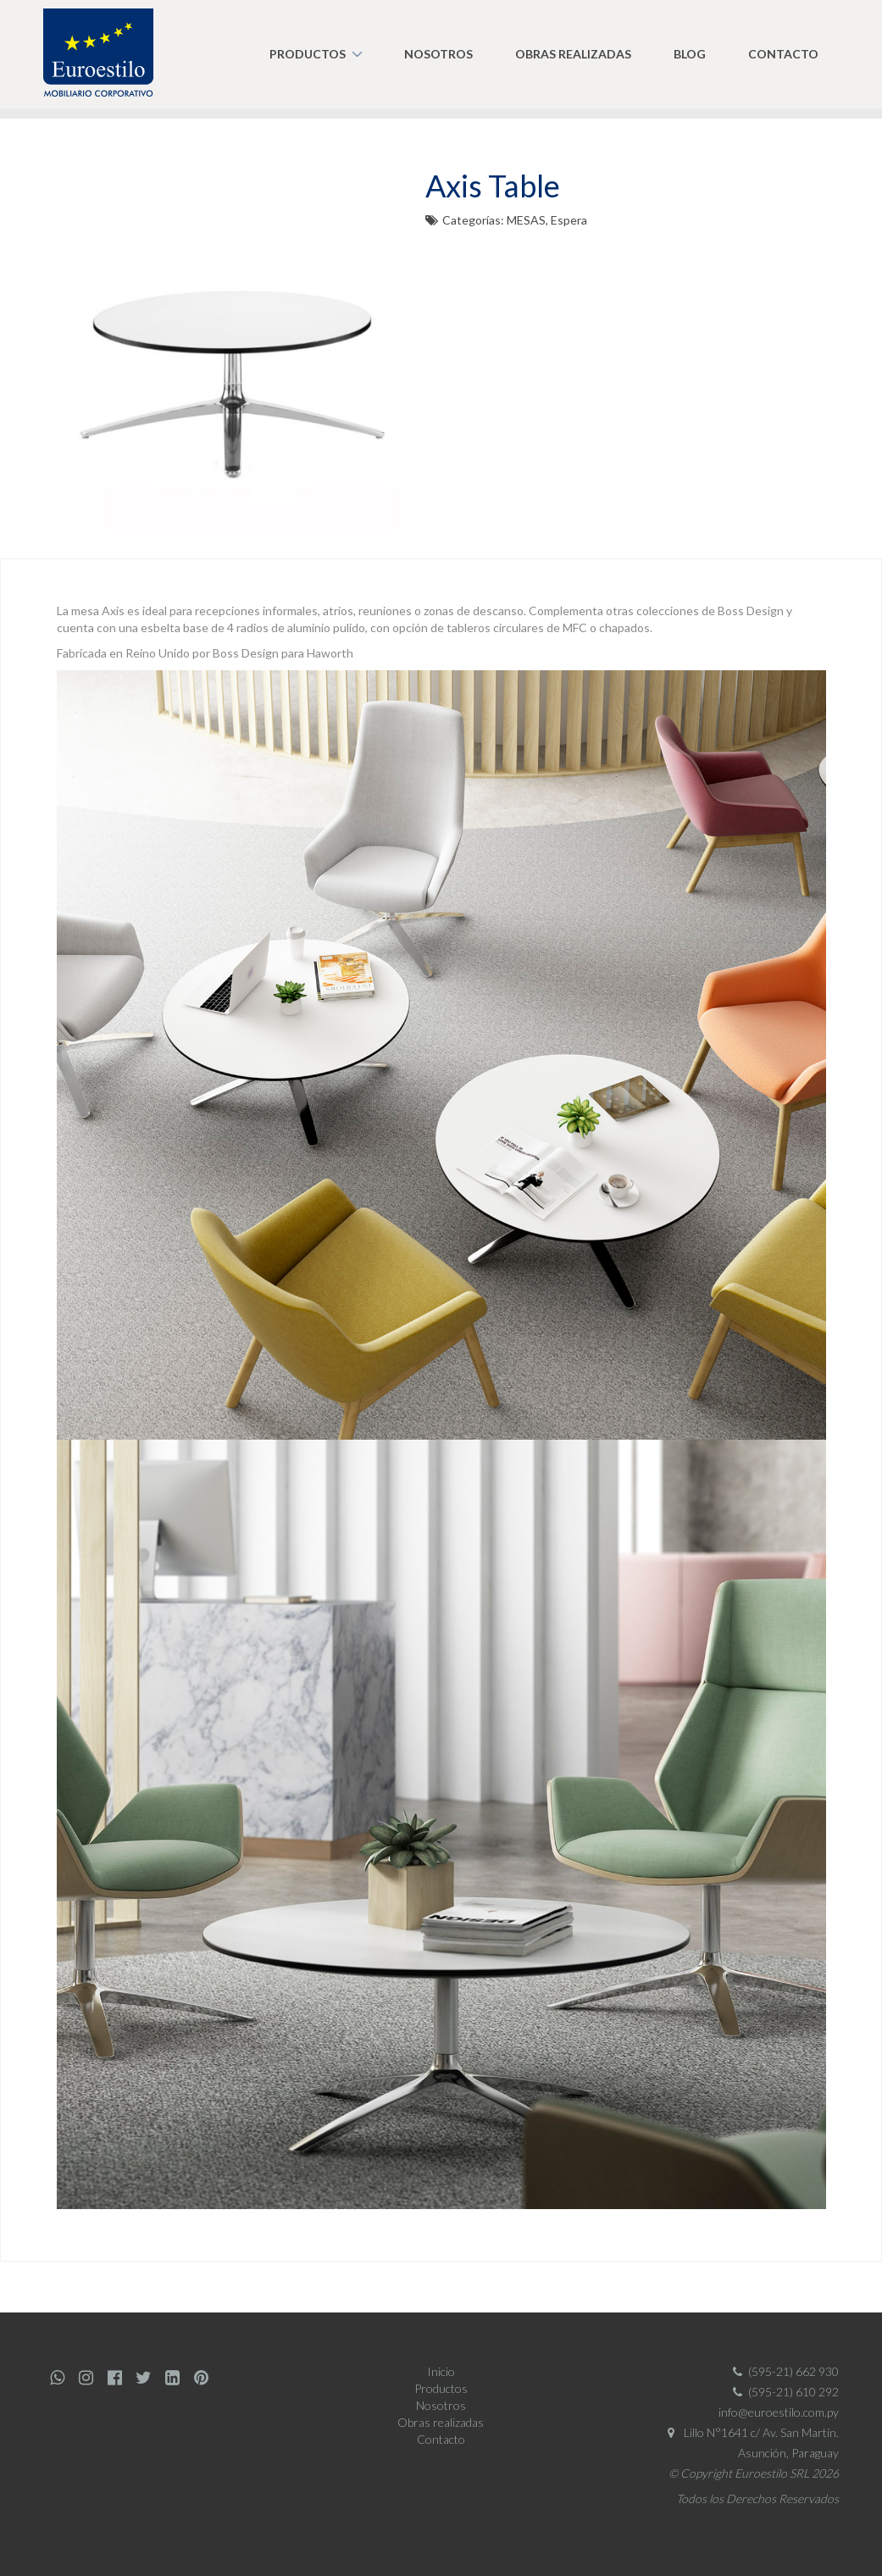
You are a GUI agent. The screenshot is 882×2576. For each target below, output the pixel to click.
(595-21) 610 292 (783, 2391)
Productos (307, 54)
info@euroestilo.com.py (778, 2412)
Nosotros (438, 54)
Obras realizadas (573, 54)
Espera (569, 220)
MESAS (526, 220)
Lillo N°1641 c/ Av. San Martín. (749, 2432)
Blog (690, 54)
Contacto (783, 54)
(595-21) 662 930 (783, 2371)
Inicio (441, 2371)
